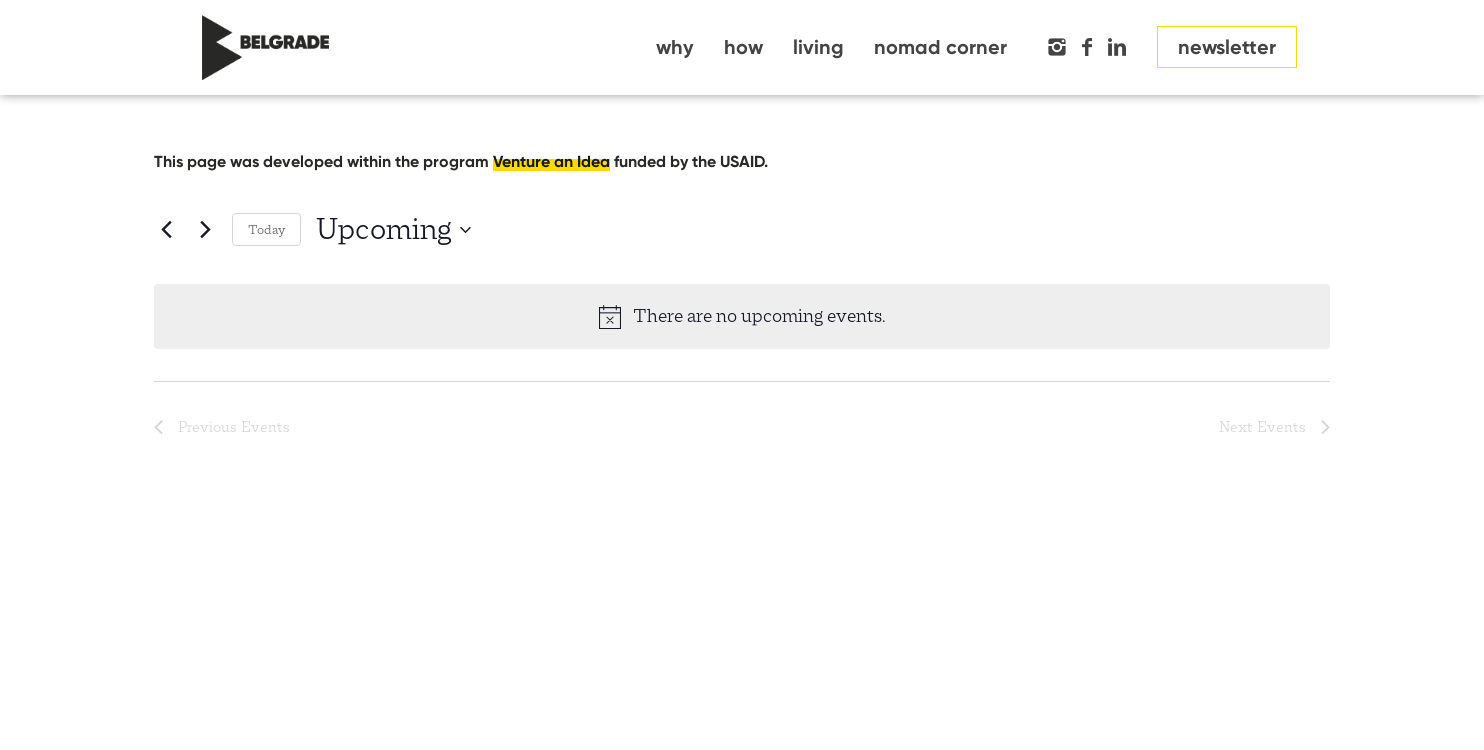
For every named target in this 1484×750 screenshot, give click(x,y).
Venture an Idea (551, 161)
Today (266, 229)
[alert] (742, 316)
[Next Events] (205, 230)
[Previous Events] (166, 230)
